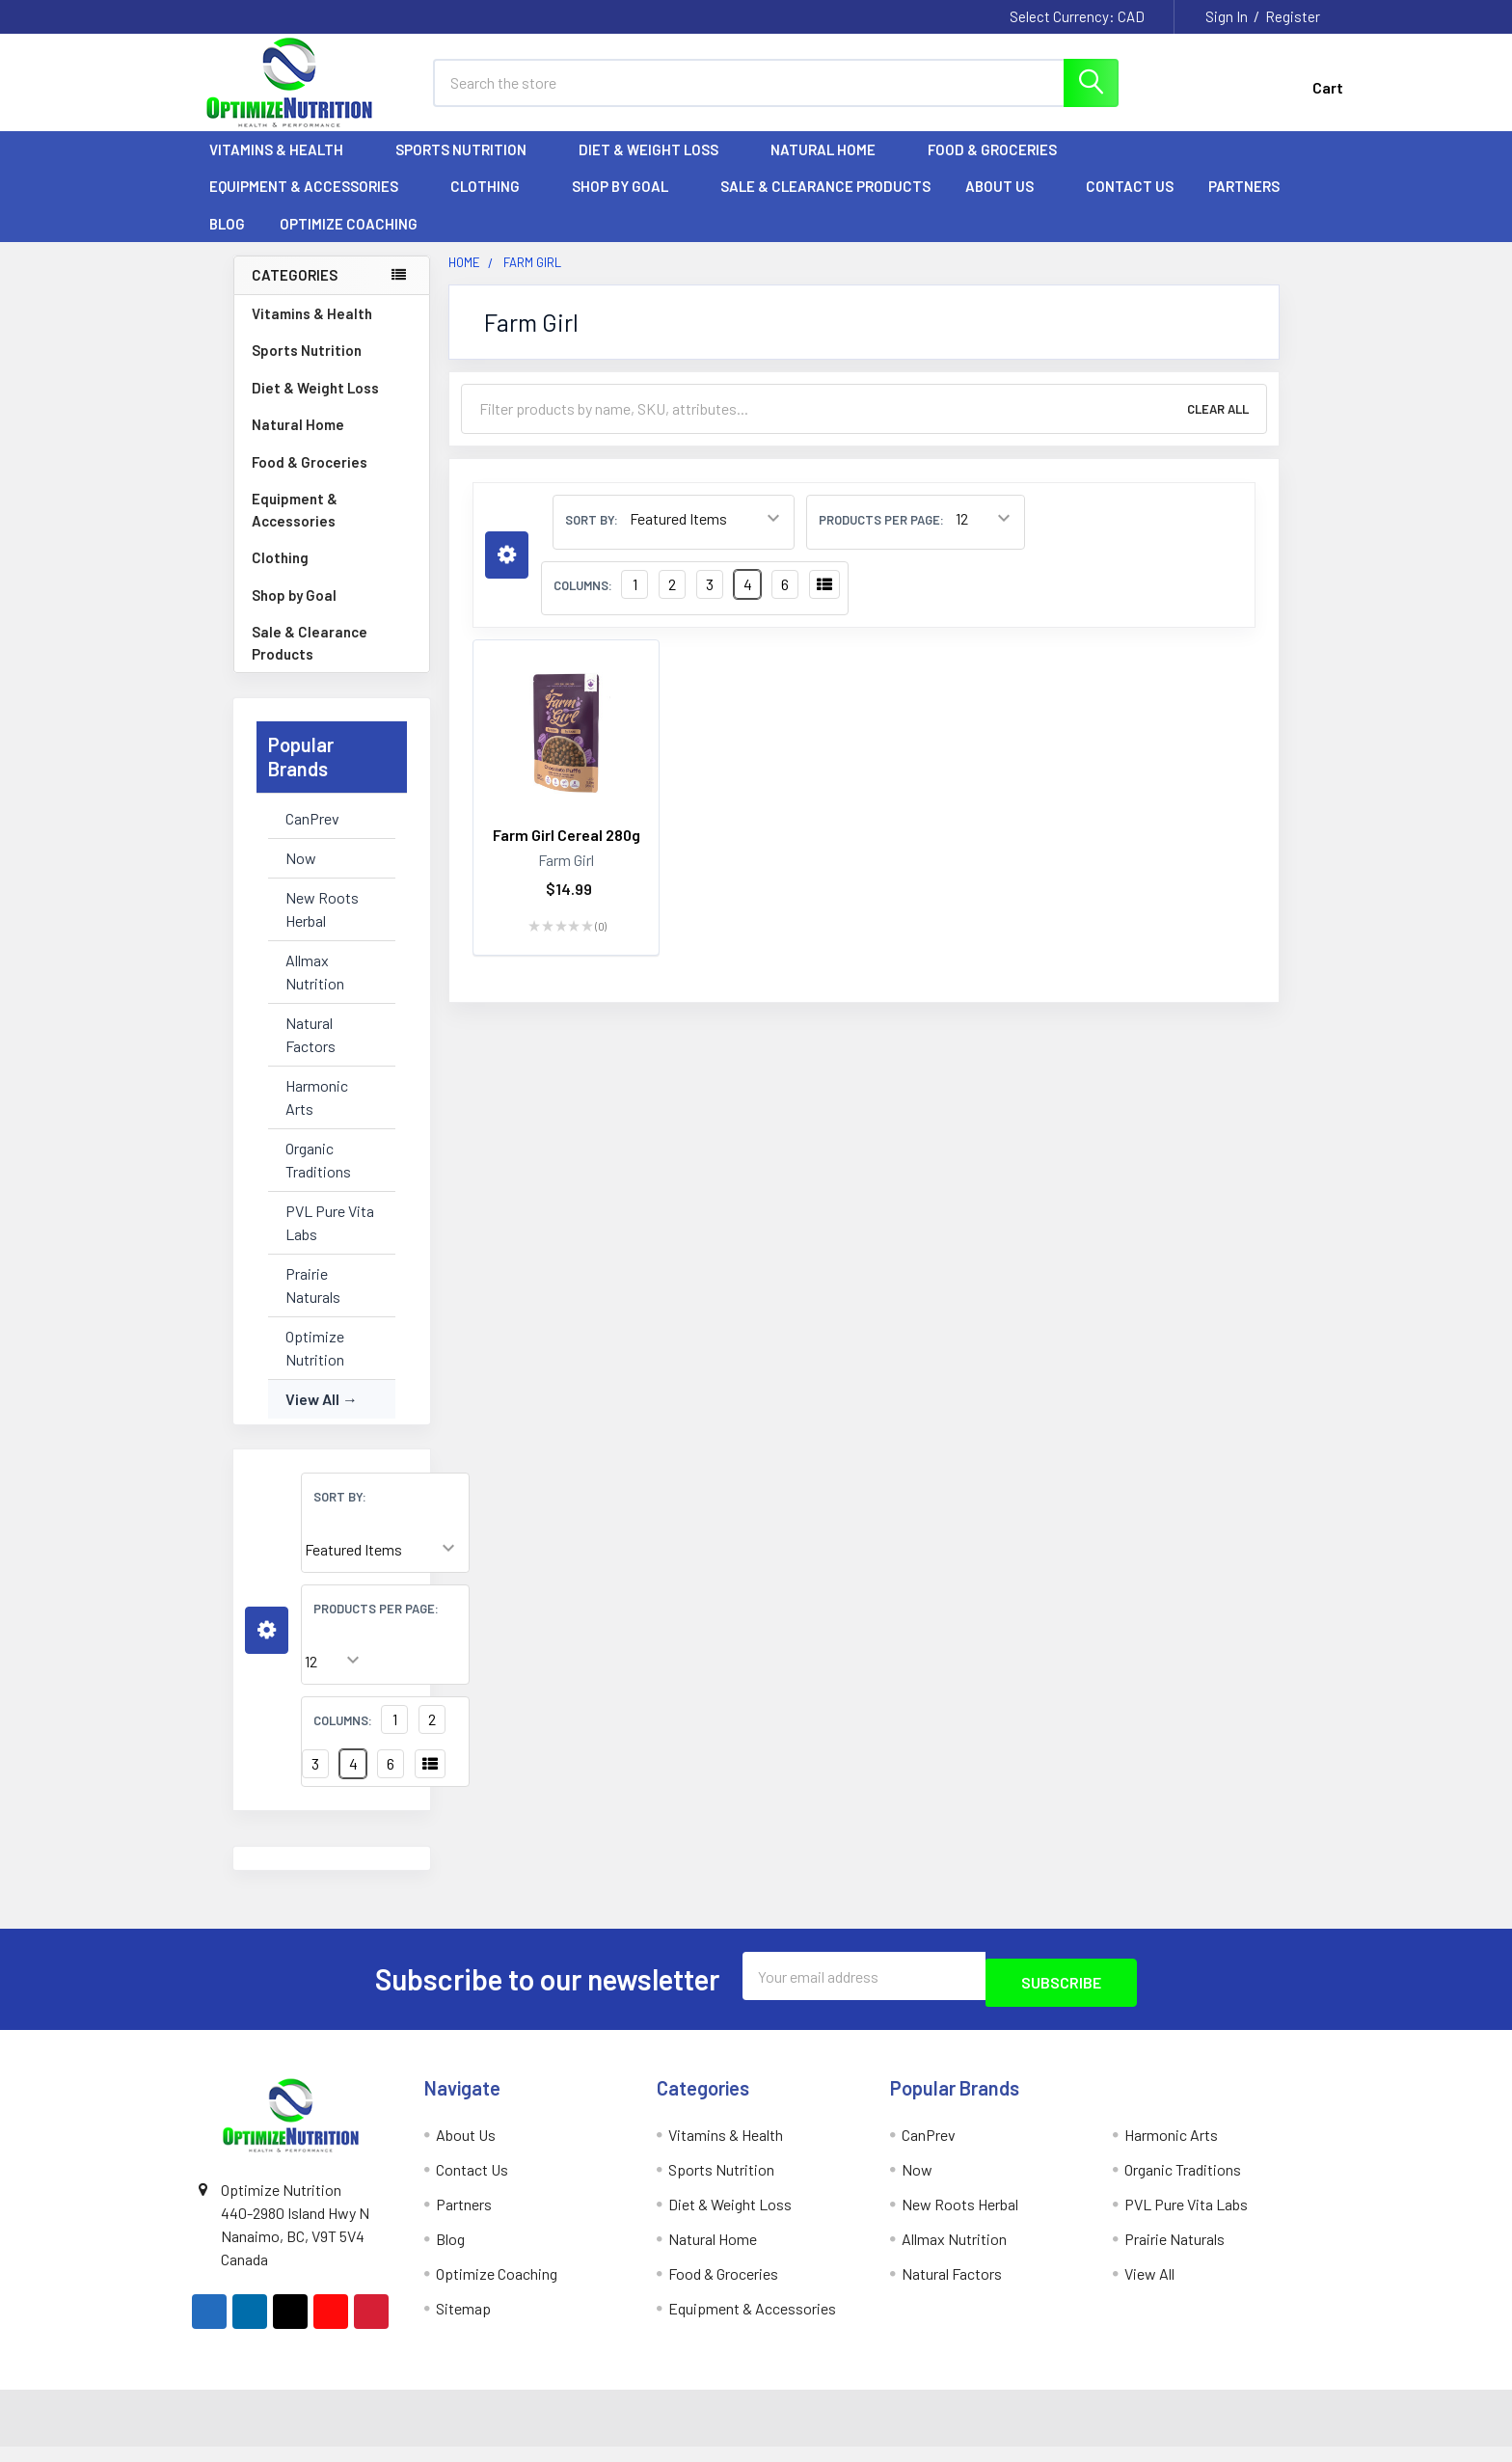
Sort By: (339, 1514)
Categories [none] (295, 292)
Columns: (342, 1737)
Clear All (1218, 426)
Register (1292, 16)
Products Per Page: (376, 1626)
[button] (266, 1647)
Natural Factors (310, 1051)
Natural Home (831, 167)
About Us (1008, 203)
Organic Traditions (318, 1177)
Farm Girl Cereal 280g (566, 852)
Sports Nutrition (469, 167)
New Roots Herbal (322, 926)
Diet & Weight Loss (657, 167)
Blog (227, 241)
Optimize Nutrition (314, 1365)
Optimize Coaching (349, 241)
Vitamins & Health (285, 167)
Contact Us (1130, 203)
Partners (1252, 203)
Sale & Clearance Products (825, 203)
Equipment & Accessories (312, 203)
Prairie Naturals (312, 1302)
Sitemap (463, 2319)
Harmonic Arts (316, 1114)
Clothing (493, 203)
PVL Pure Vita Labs (329, 1239)
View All (312, 1416)
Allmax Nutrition (314, 989)
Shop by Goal (629, 203)
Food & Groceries (1001, 167)
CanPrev (312, 835)
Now (300, 875)
